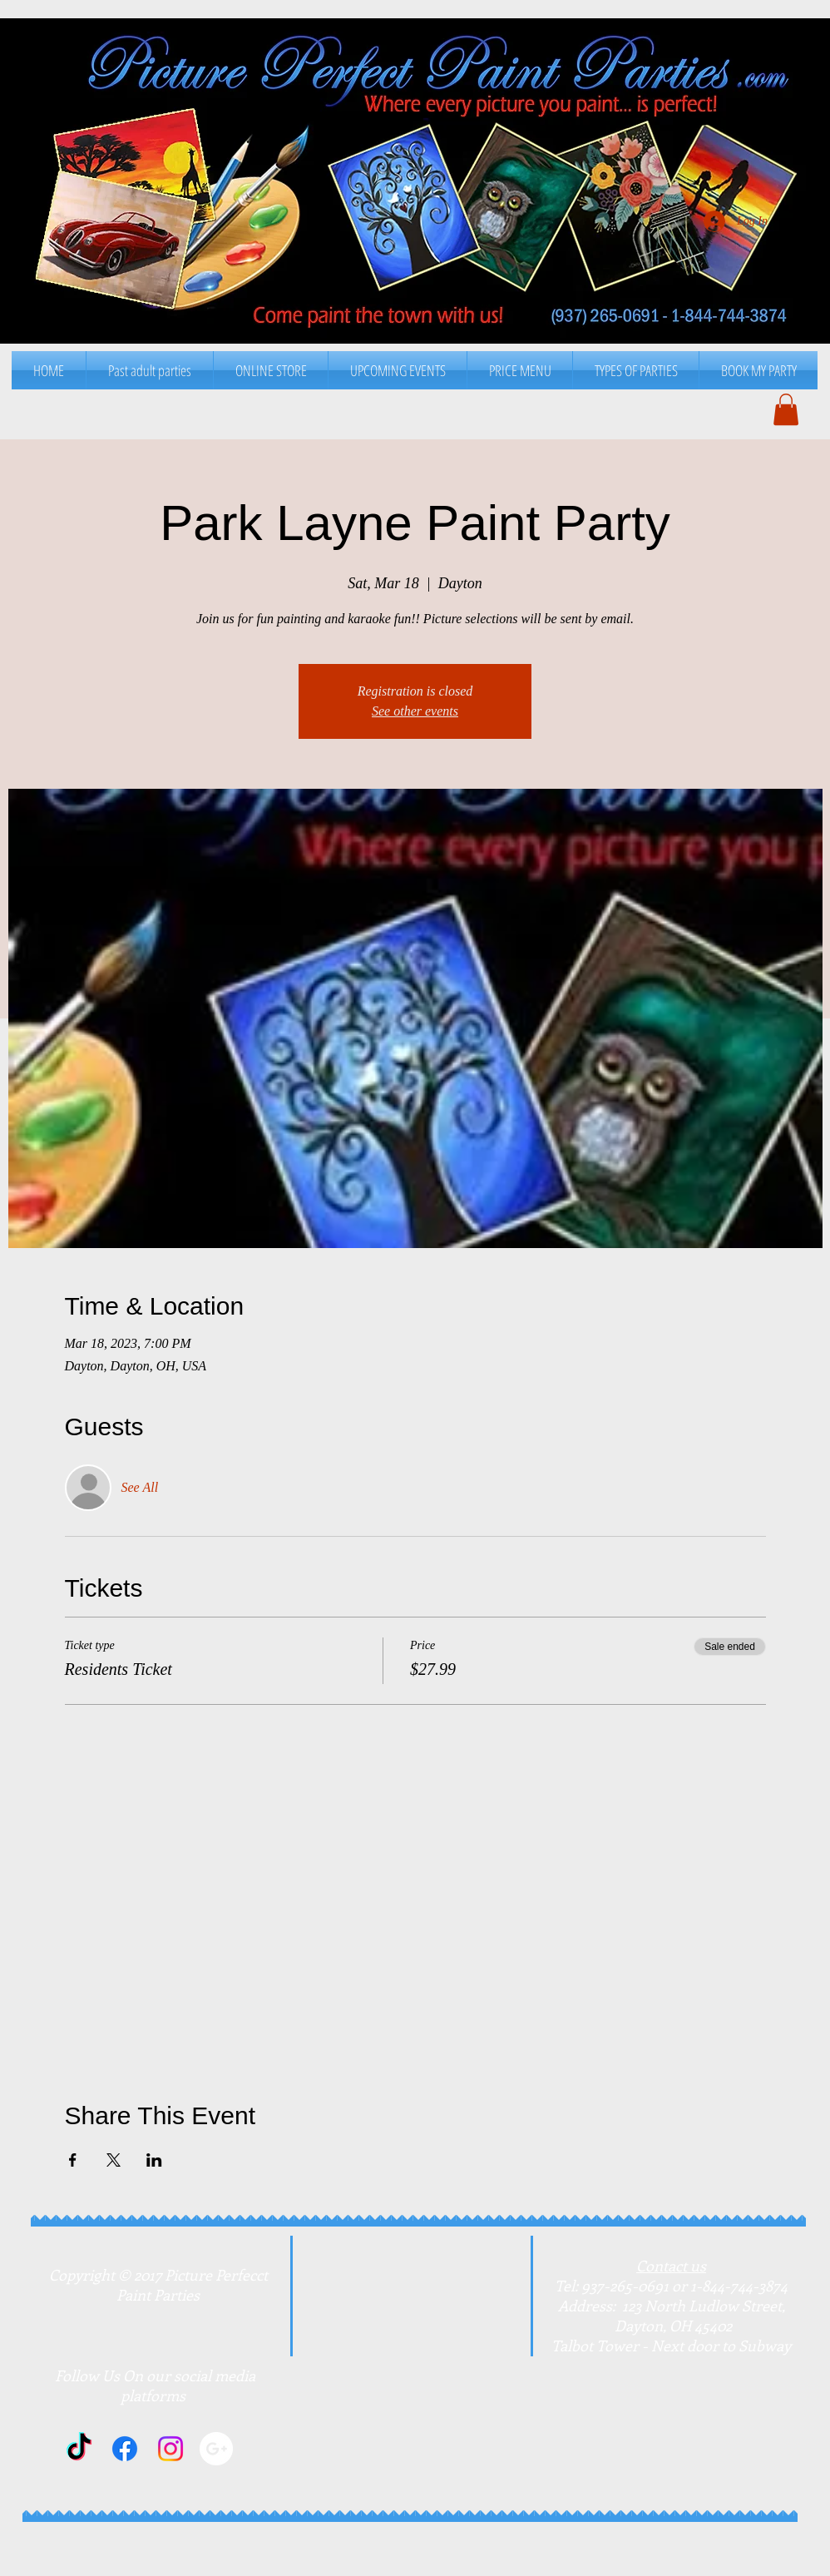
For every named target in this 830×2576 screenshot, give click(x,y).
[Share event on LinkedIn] (154, 2160)
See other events (415, 711)
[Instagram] (170, 2448)
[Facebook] (124, 2448)
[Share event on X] (113, 2160)
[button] (519, 370)
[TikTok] (79, 2448)
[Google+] (216, 2448)
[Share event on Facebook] (73, 2160)
